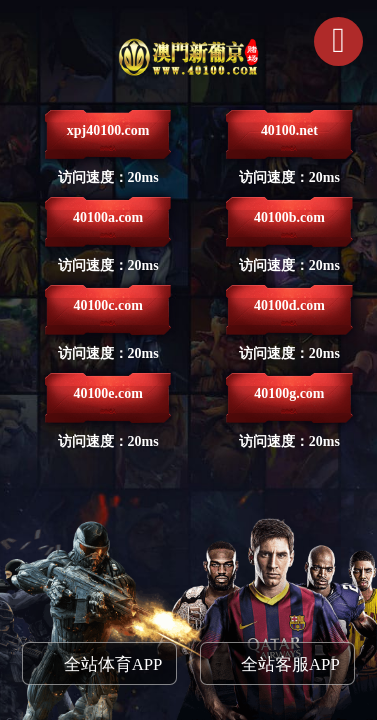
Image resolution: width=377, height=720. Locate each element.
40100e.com (108, 401)
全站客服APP (290, 664)
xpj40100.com (108, 138)
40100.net (289, 138)
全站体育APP (113, 664)
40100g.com (289, 401)
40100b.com (289, 225)
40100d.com (289, 313)
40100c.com (108, 313)
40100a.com (108, 225)
